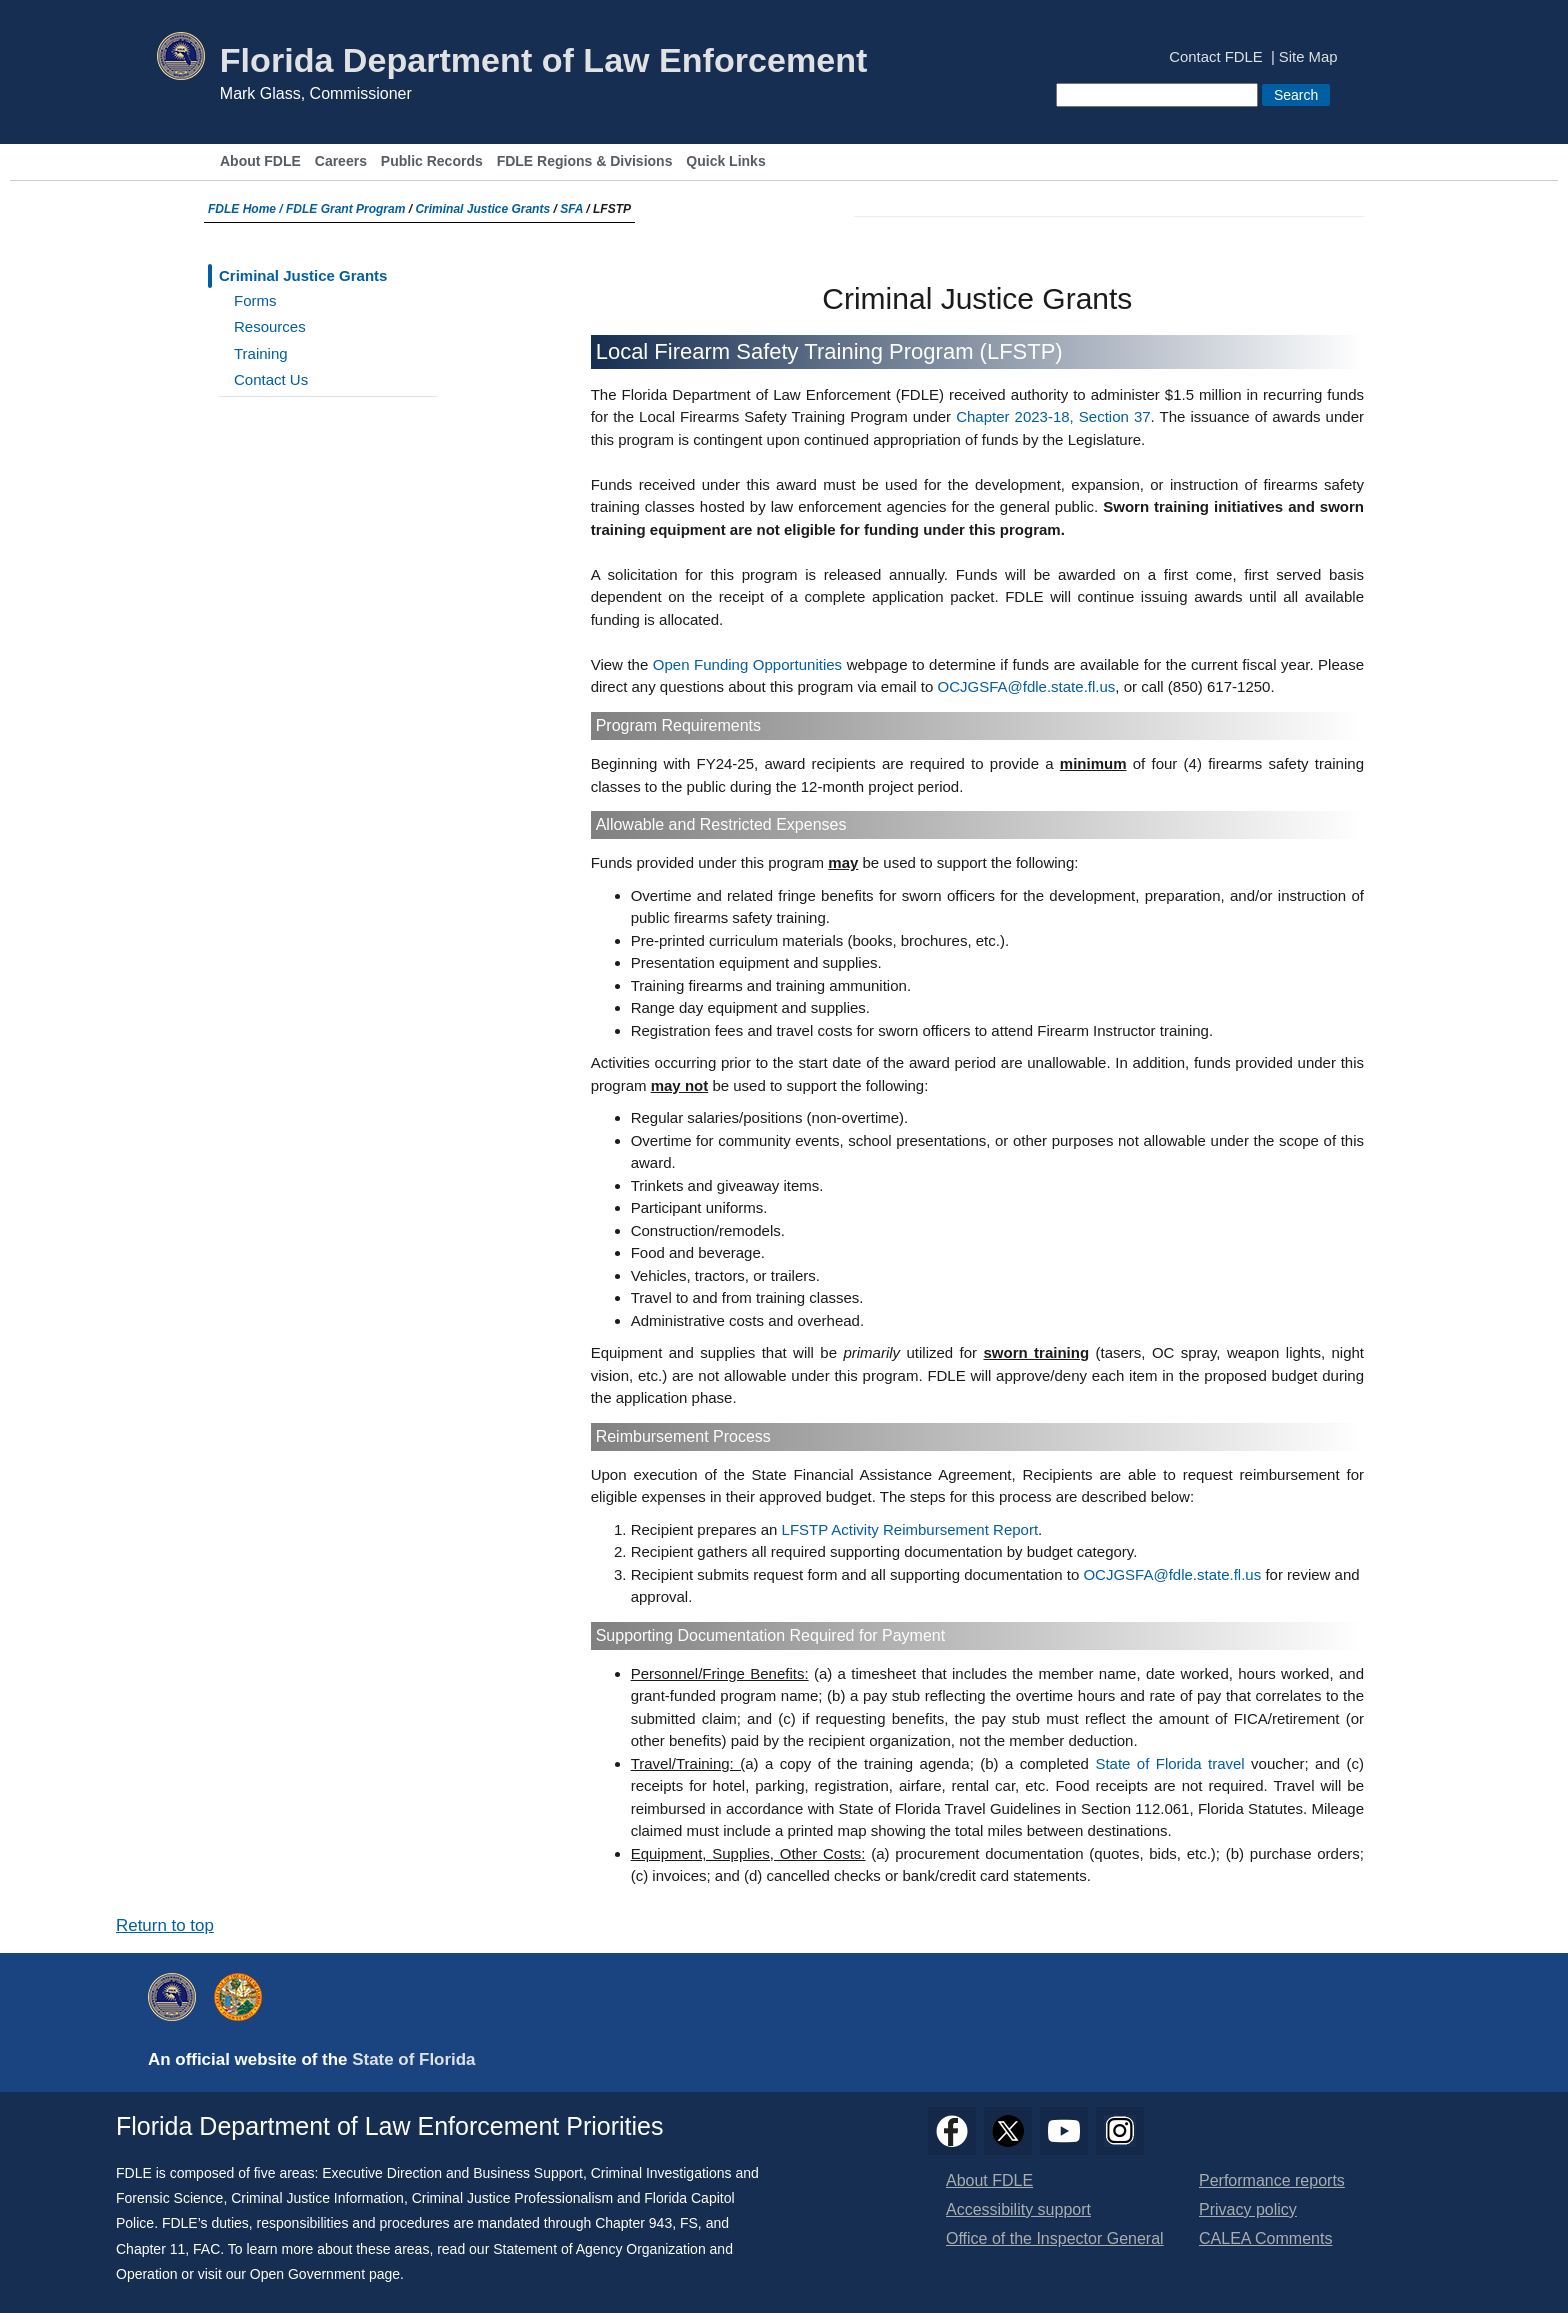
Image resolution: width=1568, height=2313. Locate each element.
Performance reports (1272, 2180)
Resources (270, 326)
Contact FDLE (1215, 57)
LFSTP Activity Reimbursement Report (910, 1529)
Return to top (165, 1925)
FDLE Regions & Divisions (585, 161)
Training (261, 353)
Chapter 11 (150, 2249)
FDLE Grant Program (345, 209)
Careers (341, 161)
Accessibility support (1018, 2209)
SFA (571, 209)
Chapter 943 (633, 2223)
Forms (255, 300)
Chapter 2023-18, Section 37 (1053, 416)
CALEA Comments (1265, 2238)
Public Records (432, 161)
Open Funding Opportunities (747, 664)
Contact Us (271, 379)
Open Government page (325, 2274)
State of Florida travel (1173, 1763)
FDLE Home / (247, 209)
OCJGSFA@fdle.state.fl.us (1027, 686)
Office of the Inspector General (1055, 2238)
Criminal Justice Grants (482, 209)
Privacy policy (1248, 2209)
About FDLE (260, 161)
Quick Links (725, 161)
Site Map (1308, 57)
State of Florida (413, 2059)
